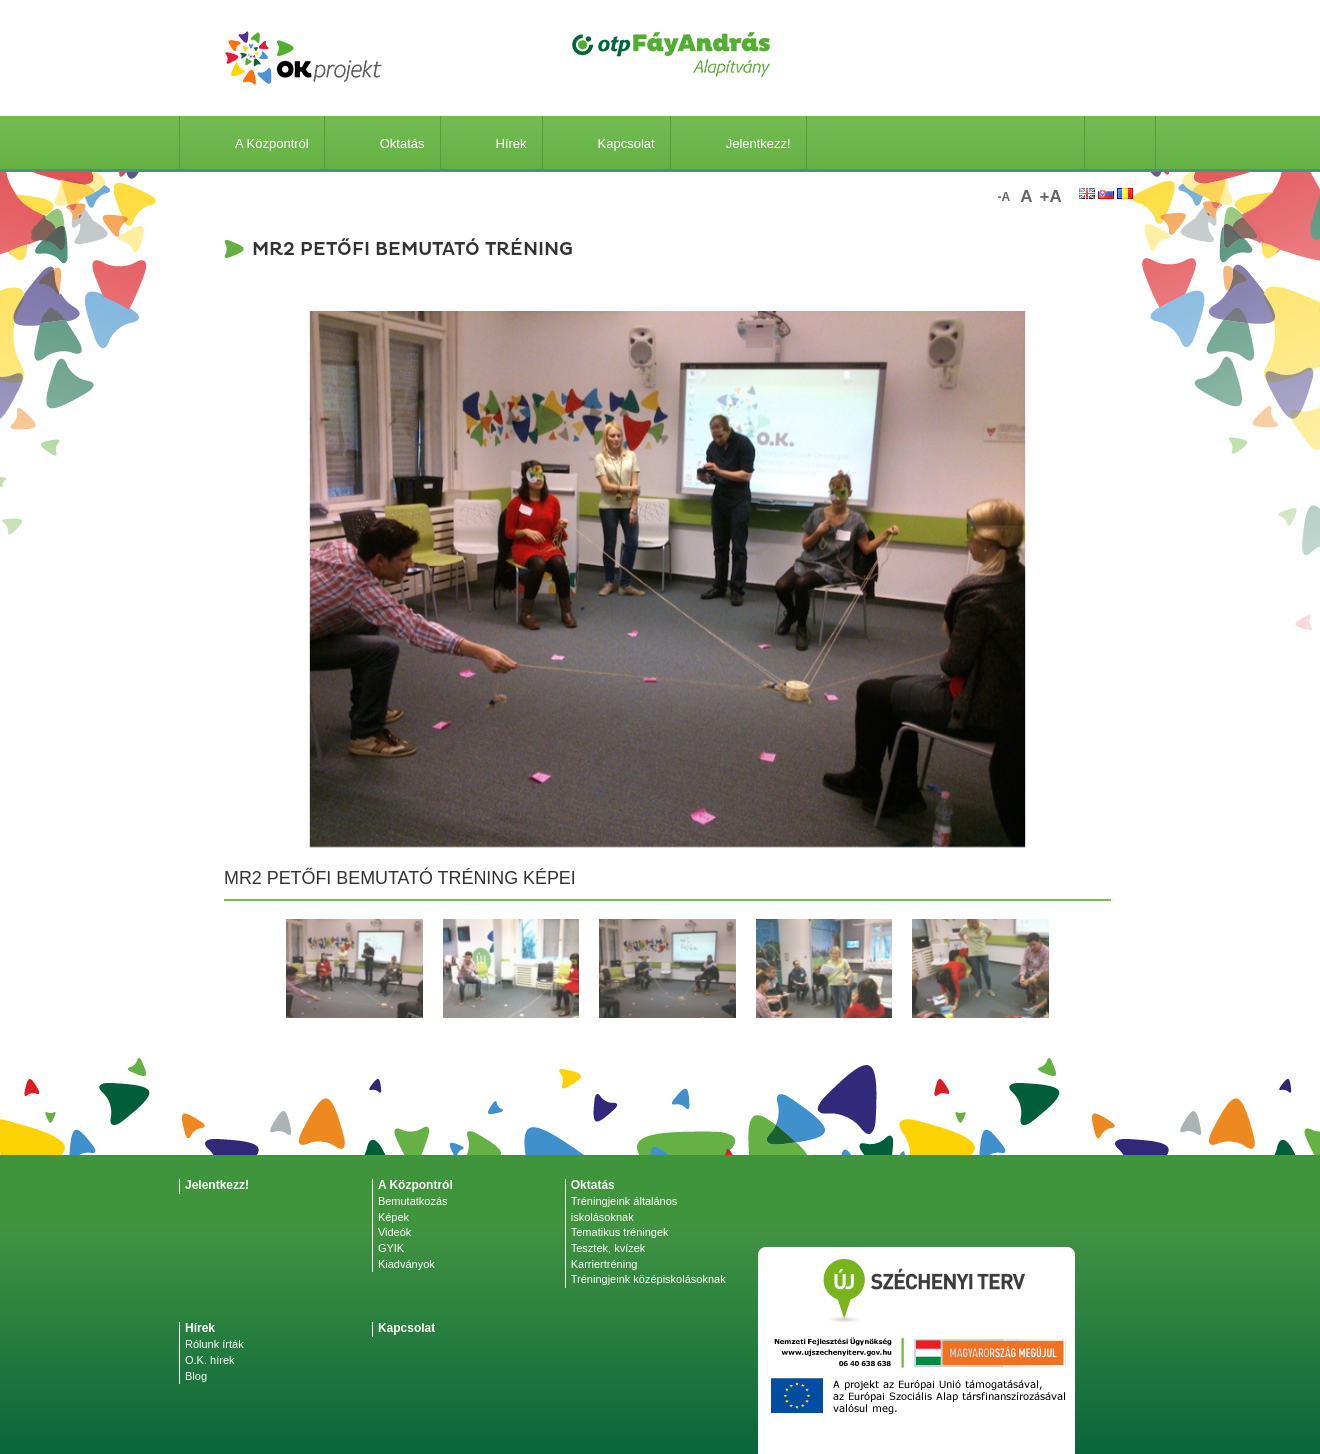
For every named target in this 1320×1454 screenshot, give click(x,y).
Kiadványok (406, 1264)
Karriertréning (604, 1264)
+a (1051, 196)
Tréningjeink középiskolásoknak (648, 1279)
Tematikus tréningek (620, 1232)
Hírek (491, 143)
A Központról (252, 143)
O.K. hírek (210, 1360)
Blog (196, 1376)
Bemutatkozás (413, 1201)
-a (1004, 197)
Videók (394, 1232)
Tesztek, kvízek (608, 1248)
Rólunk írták (214, 1344)
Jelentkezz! (738, 143)
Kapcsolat (606, 143)
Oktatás (382, 143)
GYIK (391, 1248)
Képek (393, 1217)
